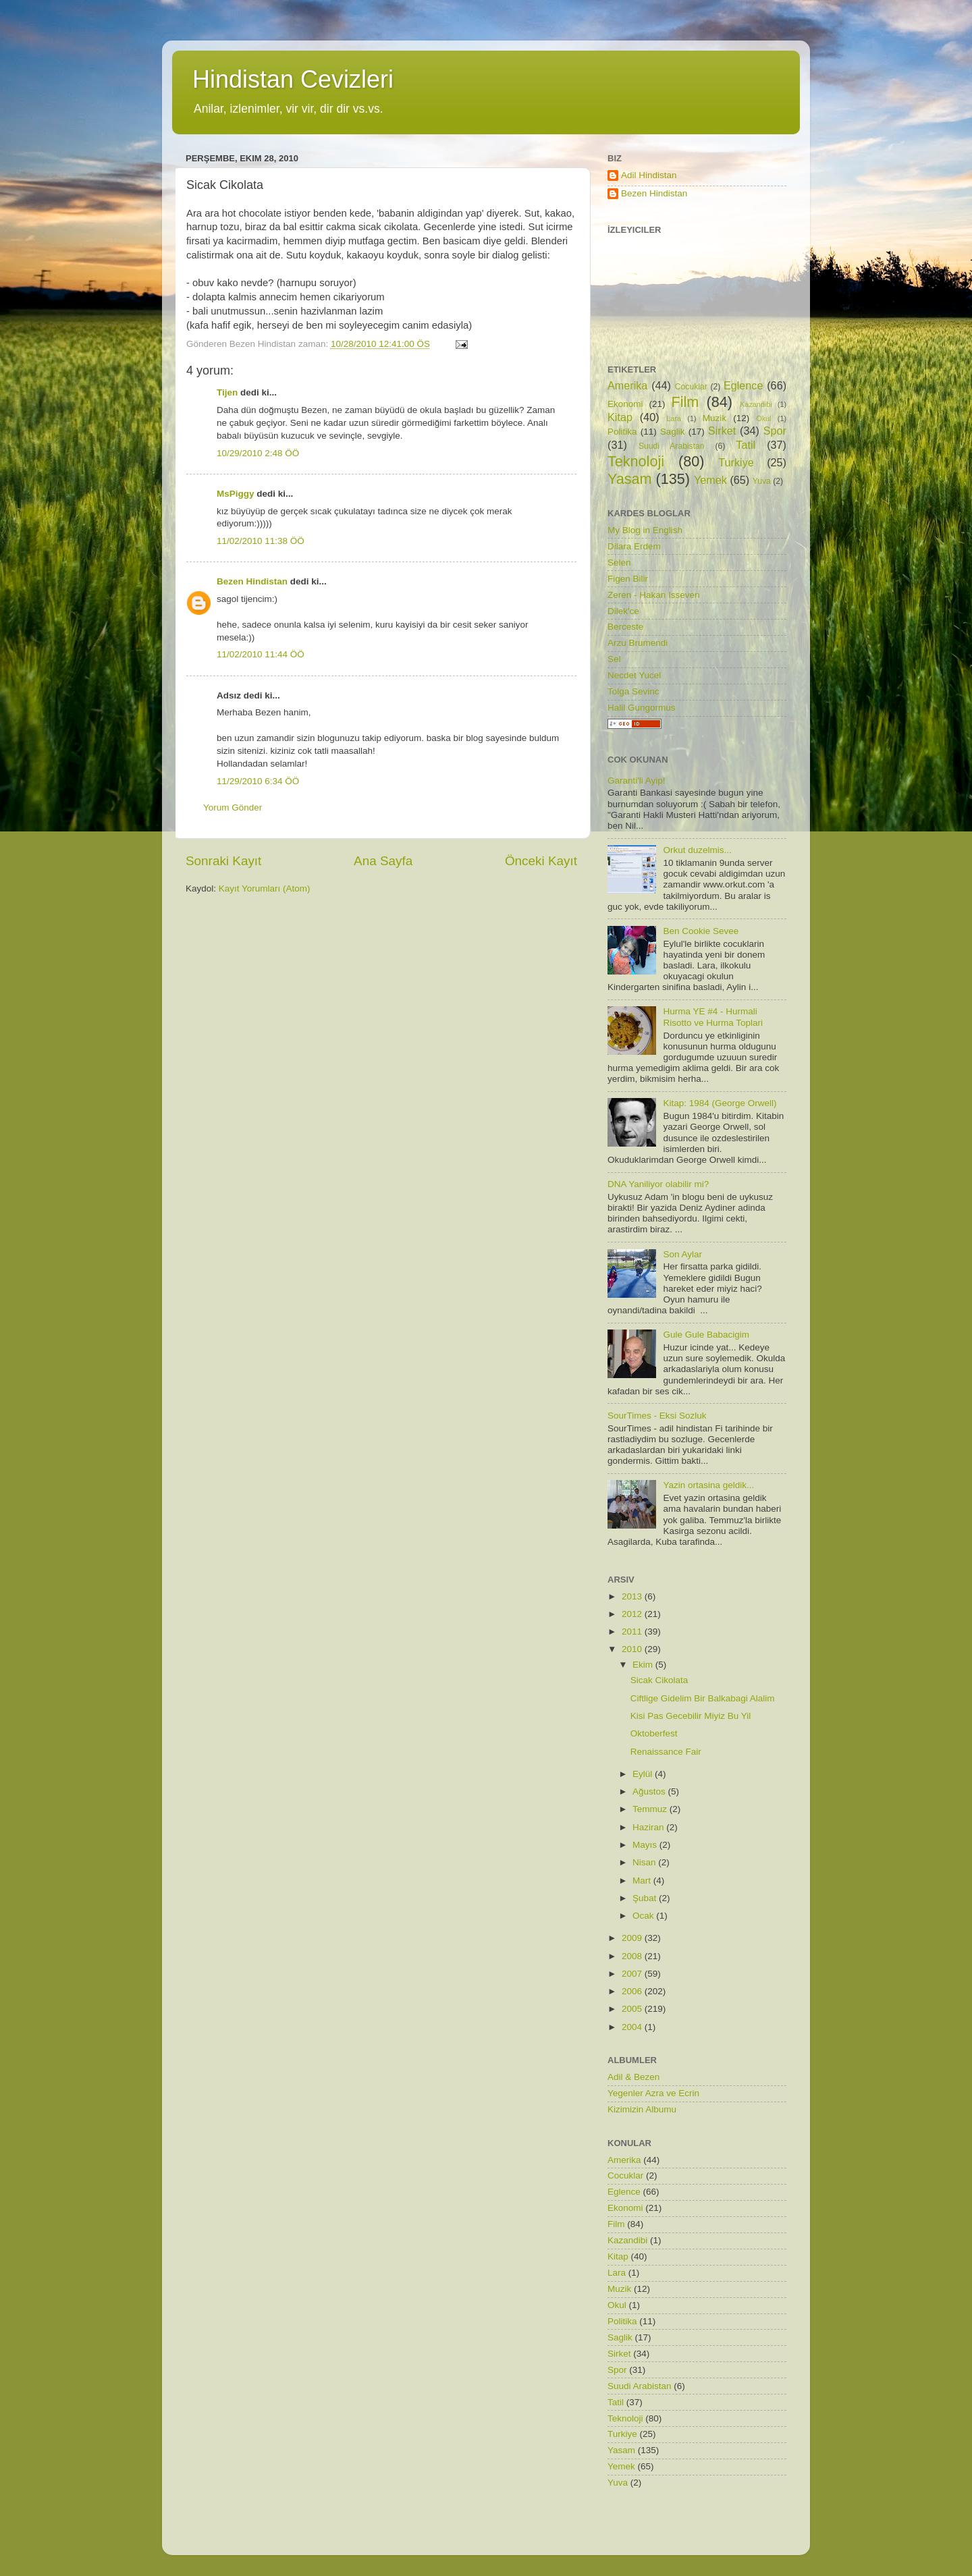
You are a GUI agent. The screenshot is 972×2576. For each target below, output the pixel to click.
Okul (763, 418)
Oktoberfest (654, 1733)
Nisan (645, 1862)
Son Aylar (682, 1254)
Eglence (743, 385)
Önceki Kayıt (541, 861)
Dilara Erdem (634, 546)
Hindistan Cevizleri (293, 79)
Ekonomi (625, 404)
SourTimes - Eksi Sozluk (657, 1415)
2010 (633, 1649)
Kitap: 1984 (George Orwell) (719, 1103)
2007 (633, 1974)
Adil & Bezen (633, 2077)
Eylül (643, 1774)
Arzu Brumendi (638, 643)
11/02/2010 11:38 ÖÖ (260, 541)
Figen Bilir (628, 579)
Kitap (620, 417)
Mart (642, 1880)
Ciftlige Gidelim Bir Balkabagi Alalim (702, 1698)
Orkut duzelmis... (697, 850)
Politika (622, 432)
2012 (633, 1614)
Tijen (227, 392)
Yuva (762, 481)
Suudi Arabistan (672, 446)
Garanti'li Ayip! (637, 780)
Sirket (722, 430)
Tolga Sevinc (633, 691)
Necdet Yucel (634, 675)
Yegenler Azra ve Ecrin (653, 2093)
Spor (774, 430)
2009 (633, 1938)
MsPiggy (235, 494)
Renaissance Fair (665, 1752)
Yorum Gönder (232, 807)
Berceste (625, 627)
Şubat (645, 1898)
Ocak (644, 1916)
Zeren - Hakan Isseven (654, 595)
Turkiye (735, 462)
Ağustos (650, 1791)
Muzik (714, 418)
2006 (633, 1991)
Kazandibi (756, 404)
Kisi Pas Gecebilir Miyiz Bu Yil (690, 1716)
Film (685, 401)
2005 (633, 2009)
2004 (633, 2027)
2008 (633, 1956)
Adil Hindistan (649, 175)
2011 (633, 1631)
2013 (633, 1596)
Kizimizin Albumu (642, 2109)
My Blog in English (645, 530)
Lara (673, 418)
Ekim (643, 1665)
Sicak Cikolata (659, 1680)
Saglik (672, 432)
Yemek (710, 480)
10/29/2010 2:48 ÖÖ (258, 453)
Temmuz (651, 1809)
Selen (619, 562)
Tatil (745, 445)
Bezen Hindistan (252, 581)
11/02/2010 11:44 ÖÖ (260, 654)
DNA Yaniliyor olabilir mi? (658, 1184)
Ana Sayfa (383, 861)
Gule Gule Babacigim (706, 1335)
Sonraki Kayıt (223, 861)
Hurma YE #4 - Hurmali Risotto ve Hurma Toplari (713, 1016)
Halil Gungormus (642, 708)
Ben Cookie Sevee (700, 931)
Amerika (627, 385)
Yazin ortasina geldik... (708, 1485)
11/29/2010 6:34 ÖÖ (258, 781)
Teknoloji (636, 461)
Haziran (649, 1827)
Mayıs (645, 1845)
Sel (614, 659)
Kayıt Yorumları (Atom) (264, 888)
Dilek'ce (623, 611)
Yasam (630, 478)
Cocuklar (691, 386)
